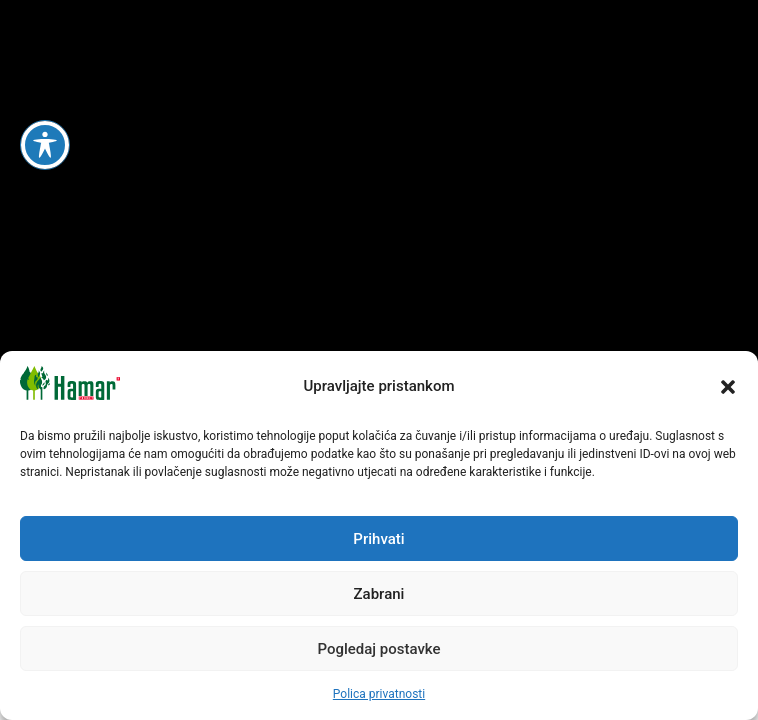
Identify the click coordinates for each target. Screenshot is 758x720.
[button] (728, 387)
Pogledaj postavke (378, 649)
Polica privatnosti (379, 694)
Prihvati (378, 539)
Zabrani (379, 594)
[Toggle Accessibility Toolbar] (45, 145)
